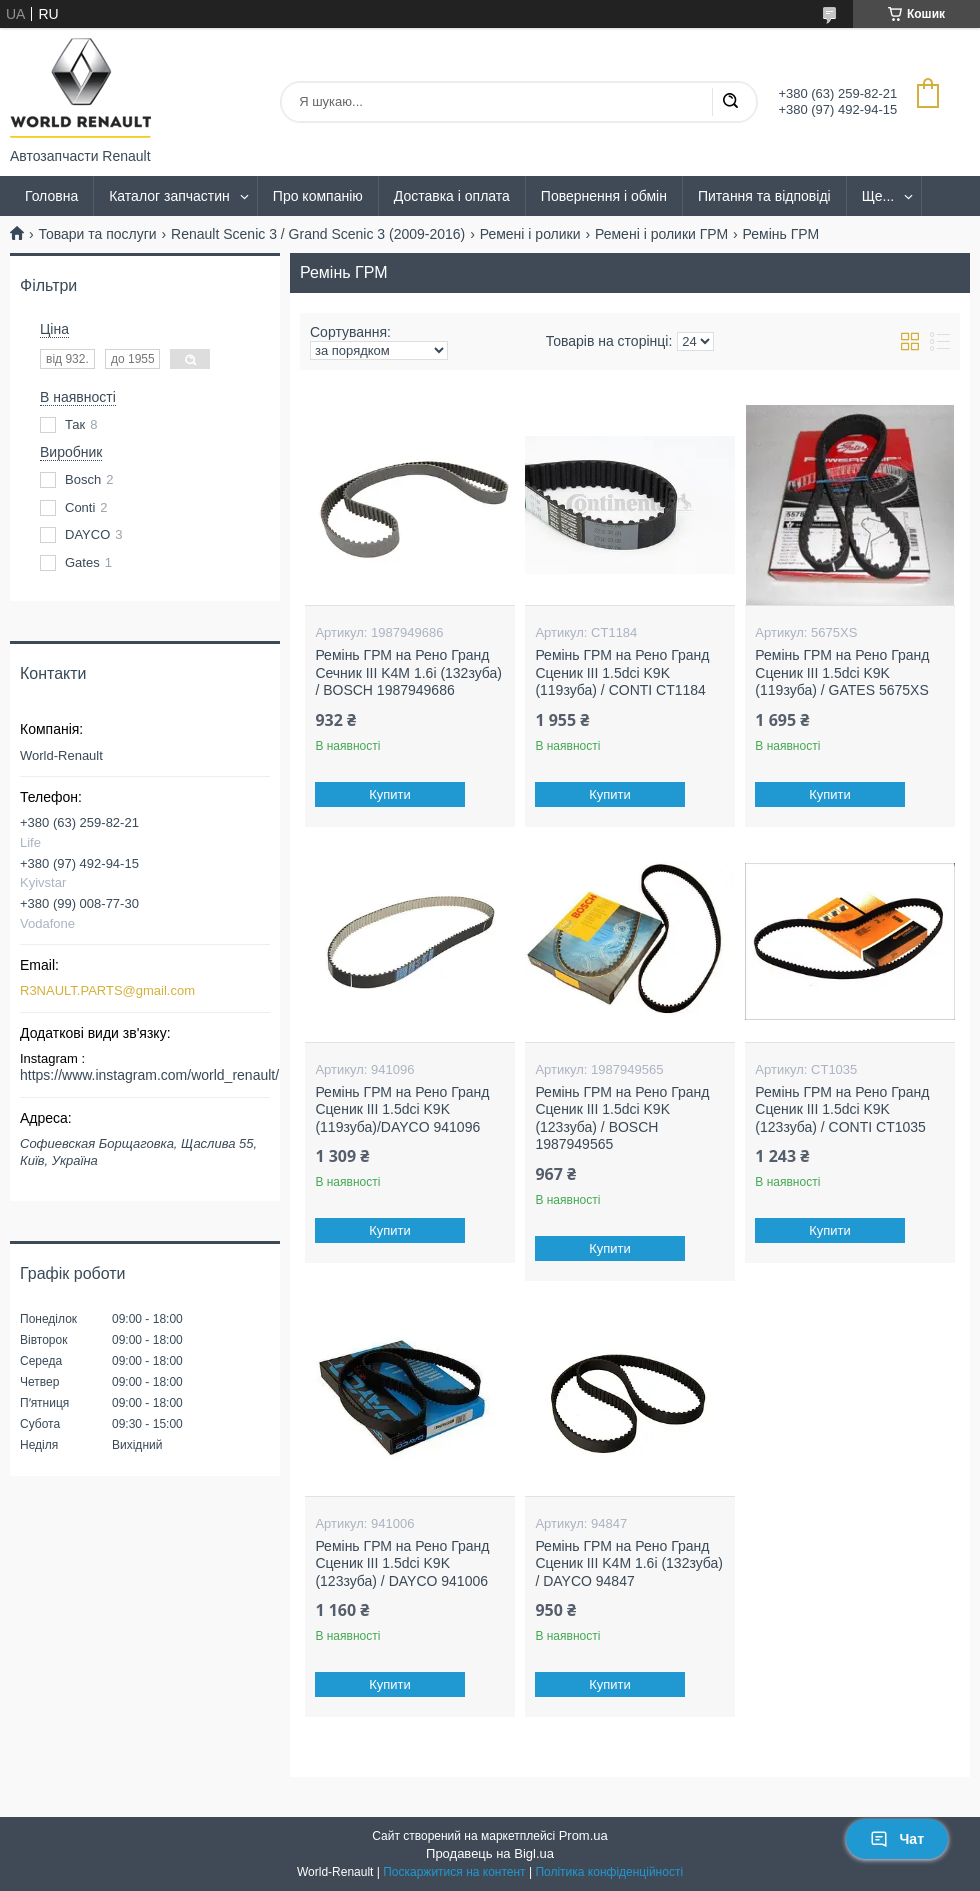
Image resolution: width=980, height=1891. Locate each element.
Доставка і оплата (452, 196)
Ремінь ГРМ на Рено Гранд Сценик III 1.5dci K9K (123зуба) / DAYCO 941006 (402, 1563)
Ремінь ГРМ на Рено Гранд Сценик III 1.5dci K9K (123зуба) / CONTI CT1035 (842, 1109)
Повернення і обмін (604, 196)
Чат (897, 1839)
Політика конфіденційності (609, 1872)
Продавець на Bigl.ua (490, 1853)
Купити (391, 794)
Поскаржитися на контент (454, 1872)
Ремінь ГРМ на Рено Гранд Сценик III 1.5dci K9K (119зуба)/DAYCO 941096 (402, 1109)
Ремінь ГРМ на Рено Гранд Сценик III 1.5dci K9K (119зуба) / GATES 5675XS (842, 672)
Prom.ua (583, 1835)
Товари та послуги (97, 234)
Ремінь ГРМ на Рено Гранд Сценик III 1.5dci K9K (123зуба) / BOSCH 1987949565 (622, 1118)
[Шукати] (730, 102)
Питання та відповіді (764, 196)
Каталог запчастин (169, 196)
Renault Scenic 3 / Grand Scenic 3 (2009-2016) (318, 234)
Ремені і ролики (530, 234)
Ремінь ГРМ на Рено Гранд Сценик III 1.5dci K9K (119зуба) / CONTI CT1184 (622, 672)
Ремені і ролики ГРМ (661, 234)
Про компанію (318, 196)
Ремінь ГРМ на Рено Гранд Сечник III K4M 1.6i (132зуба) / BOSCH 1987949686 (408, 672)
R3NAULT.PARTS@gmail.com (107, 990)
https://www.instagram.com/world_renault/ (149, 1075)
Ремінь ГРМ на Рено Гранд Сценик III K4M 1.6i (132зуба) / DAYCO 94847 (629, 1563)
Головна (51, 196)
